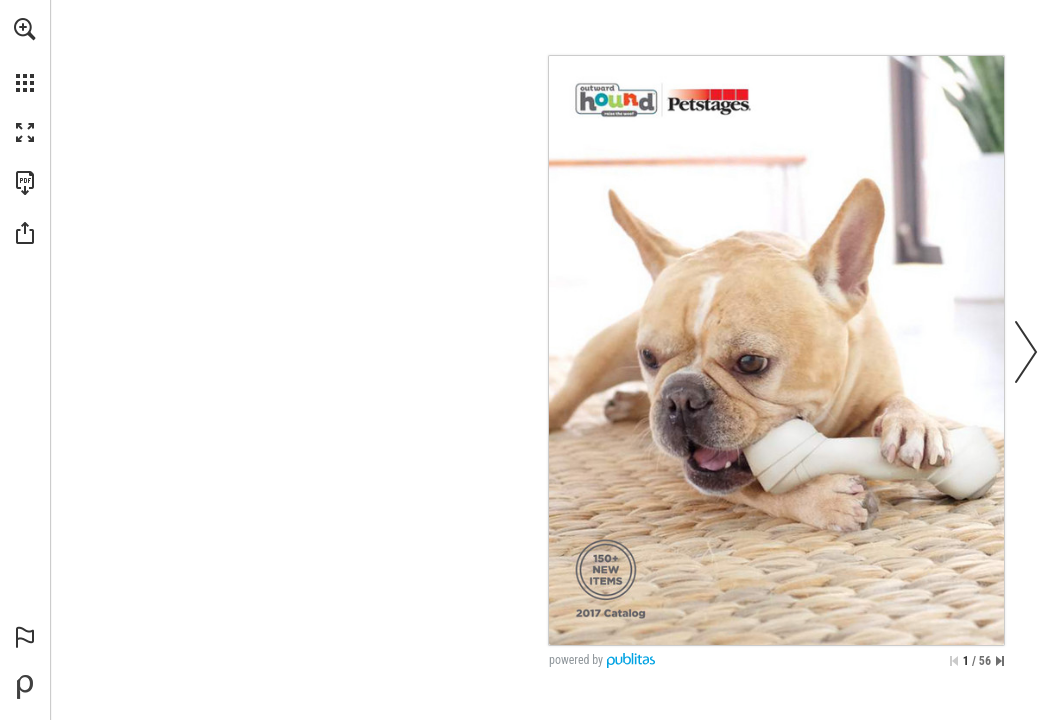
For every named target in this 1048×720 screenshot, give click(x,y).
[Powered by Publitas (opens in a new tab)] (25, 687)
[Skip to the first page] (954, 661)
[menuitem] (25, 55)
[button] (25, 29)
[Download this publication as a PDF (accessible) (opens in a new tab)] (25, 183)
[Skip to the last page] (1000, 661)
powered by (576, 660)
